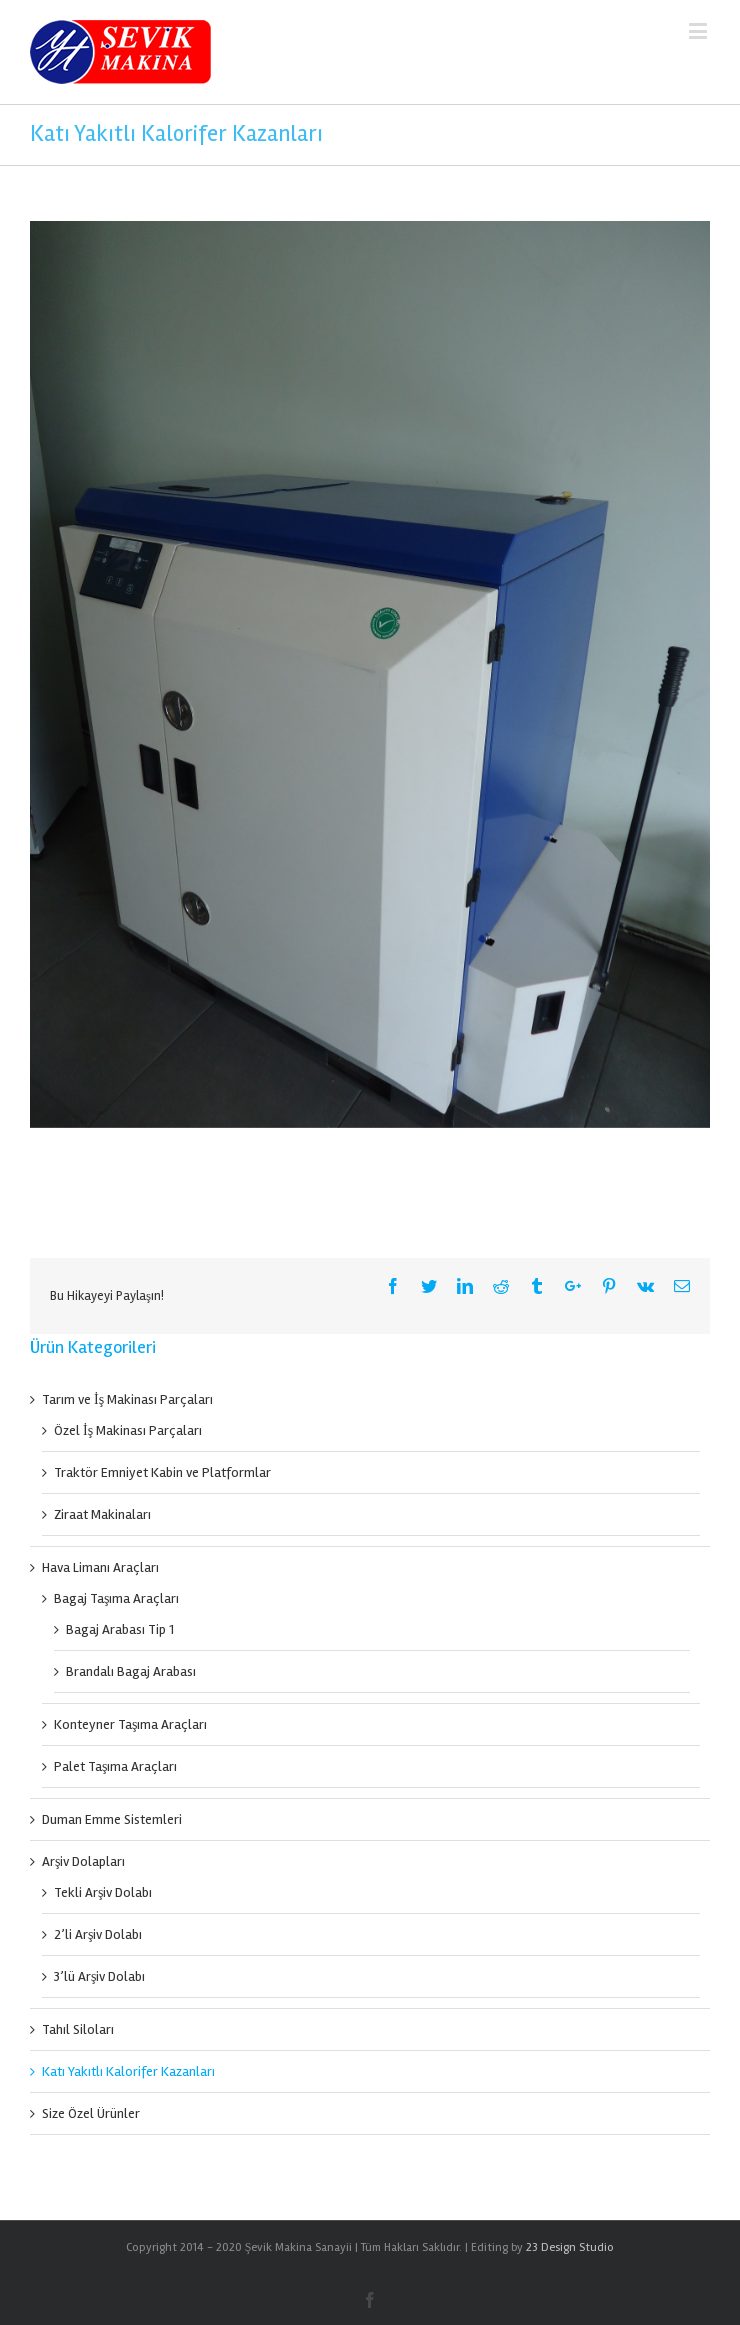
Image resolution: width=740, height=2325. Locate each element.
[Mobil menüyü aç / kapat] (699, 30)
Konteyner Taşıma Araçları (130, 1724)
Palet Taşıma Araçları (115, 1766)
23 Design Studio (570, 2247)
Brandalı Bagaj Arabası (131, 1671)
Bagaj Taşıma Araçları (116, 1598)
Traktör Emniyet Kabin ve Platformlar (162, 1472)
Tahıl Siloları (78, 2029)
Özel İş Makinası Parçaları (128, 1430)
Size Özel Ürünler (91, 2113)
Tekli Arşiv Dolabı (103, 1892)
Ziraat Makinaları (102, 1514)
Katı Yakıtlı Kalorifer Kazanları (128, 2071)
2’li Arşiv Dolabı (98, 1934)
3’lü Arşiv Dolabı (99, 1976)
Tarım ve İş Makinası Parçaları (127, 1399)
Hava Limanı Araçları (100, 1567)
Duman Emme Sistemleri (112, 1819)
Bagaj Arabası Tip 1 (120, 1629)
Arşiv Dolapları (83, 1861)
